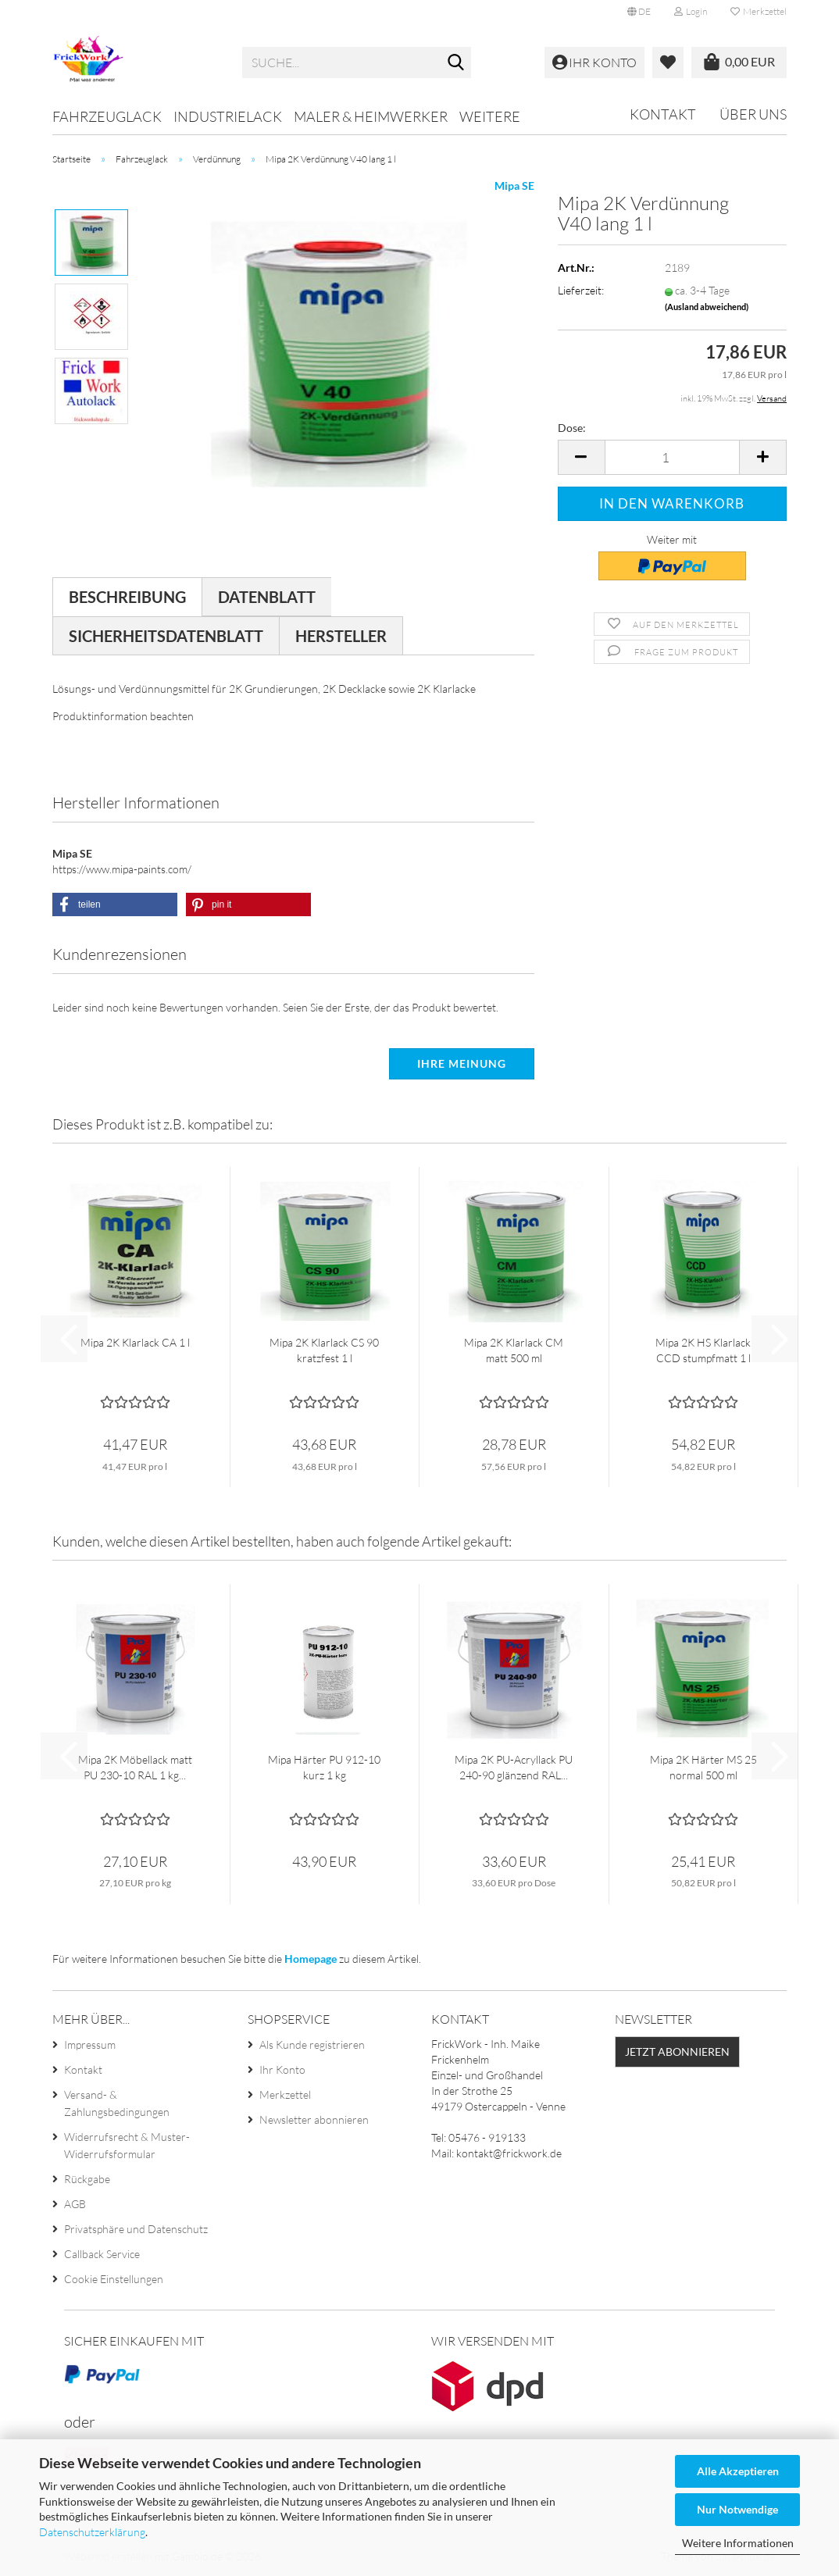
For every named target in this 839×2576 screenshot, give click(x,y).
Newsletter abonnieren (314, 2119)
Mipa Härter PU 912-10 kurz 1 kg (324, 1767)
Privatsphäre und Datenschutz (136, 2228)
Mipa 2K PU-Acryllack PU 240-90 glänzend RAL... (514, 1767)
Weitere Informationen (738, 2542)
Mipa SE (514, 185)
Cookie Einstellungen (113, 2278)
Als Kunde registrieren (312, 2044)
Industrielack (227, 116)
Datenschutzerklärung (92, 2532)
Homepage (310, 1958)
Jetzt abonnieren (677, 2051)
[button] (639, 11)
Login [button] (690, 11)
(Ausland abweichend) (706, 306)
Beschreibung (127, 596)
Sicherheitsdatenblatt (166, 635)
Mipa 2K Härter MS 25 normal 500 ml (703, 1767)
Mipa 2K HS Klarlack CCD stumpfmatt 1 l (703, 1350)
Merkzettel (758, 11)
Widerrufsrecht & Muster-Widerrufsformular (127, 2145)
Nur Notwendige (737, 2509)
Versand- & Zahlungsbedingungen (117, 2103)
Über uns (753, 114)
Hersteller (341, 635)
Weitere (489, 116)
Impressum (90, 2044)
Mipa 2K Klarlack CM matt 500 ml (513, 1350)
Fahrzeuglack (107, 116)
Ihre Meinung (461, 1063)
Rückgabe (87, 2178)
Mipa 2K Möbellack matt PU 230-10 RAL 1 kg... (135, 1767)
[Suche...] (456, 63)
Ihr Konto (282, 2069)
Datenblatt (267, 596)
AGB (75, 2203)
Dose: (572, 427)
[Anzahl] (672, 457)
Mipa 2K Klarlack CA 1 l (135, 1342)
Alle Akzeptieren (738, 2471)
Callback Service (102, 2253)
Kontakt (663, 114)
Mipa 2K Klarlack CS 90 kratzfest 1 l (324, 1350)
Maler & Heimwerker (371, 116)
